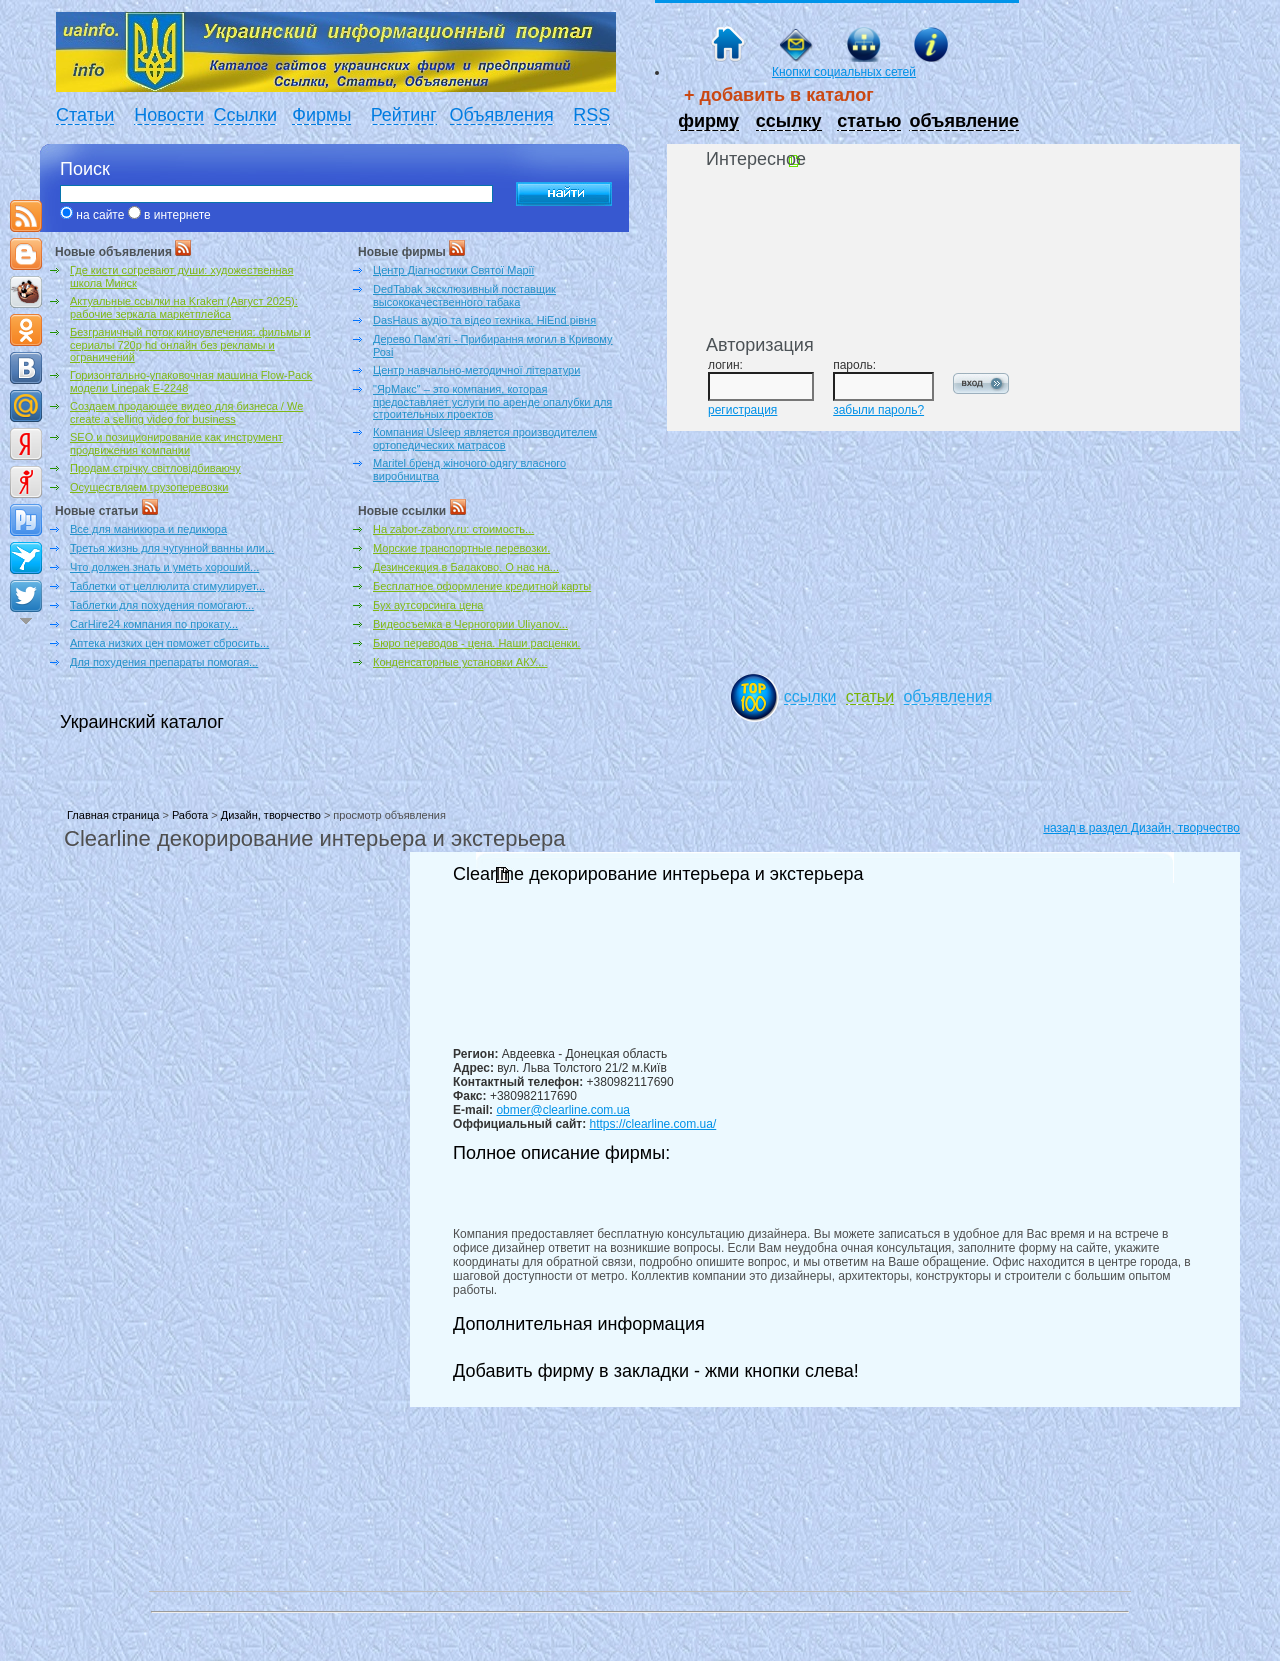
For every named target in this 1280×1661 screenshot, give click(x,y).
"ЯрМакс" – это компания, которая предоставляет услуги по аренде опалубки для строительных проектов (492, 401)
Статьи (85, 115)
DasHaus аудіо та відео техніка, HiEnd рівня (484, 320)
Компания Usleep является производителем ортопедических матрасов (485, 438)
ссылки (810, 696)
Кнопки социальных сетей (844, 72)
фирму (708, 121)
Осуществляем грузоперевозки (149, 487)
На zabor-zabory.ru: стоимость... (453, 529)
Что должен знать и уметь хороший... (164, 567)
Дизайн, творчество (271, 815)
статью (869, 121)
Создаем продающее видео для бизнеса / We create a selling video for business (186, 412)
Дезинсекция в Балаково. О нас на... (466, 567)
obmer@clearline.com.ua (563, 1110)
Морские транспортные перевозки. (461, 548)
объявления (947, 696)
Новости (169, 115)
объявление (964, 121)
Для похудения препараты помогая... (164, 662)
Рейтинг (404, 115)
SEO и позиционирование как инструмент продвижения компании (176, 443)
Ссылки (245, 115)
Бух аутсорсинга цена (428, 605)
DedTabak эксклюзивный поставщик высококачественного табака (464, 295)
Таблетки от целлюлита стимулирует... (167, 586)
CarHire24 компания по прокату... (154, 624)
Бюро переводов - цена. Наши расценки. (477, 643)
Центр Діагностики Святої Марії (453, 270)
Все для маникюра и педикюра (148, 529)
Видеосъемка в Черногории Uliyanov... (470, 624)
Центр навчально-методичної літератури (476, 370)
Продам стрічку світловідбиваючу (155, 468)
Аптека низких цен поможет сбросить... (169, 643)
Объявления (502, 115)
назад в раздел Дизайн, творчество (1141, 828)
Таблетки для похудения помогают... (162, 605)
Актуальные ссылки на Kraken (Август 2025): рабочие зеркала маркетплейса (184, 307)
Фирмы (321, 115)
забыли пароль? (878, 410)
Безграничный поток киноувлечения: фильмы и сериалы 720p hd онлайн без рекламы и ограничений (190, 344)
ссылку (789, 121)
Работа (190, 815)
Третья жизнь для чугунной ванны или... (172, 548)
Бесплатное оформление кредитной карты (482, 586)
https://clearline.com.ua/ (653, 1124)
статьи (870, 696)
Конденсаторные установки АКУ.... (460, 662)
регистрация (742, 410)
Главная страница (113, 815)
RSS (591, 115)
